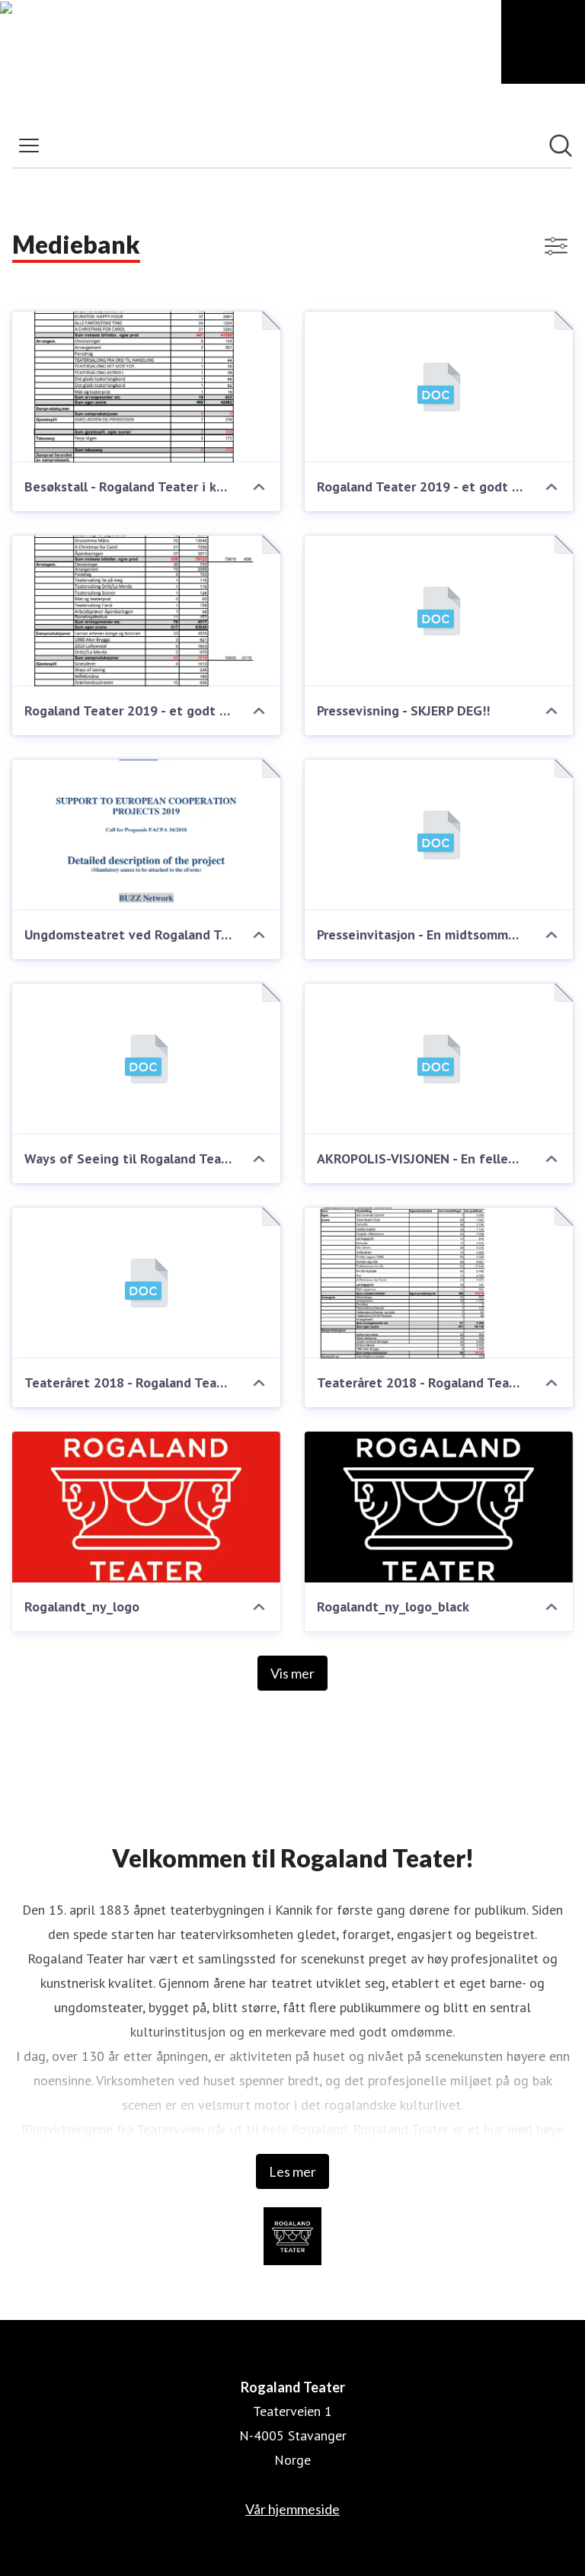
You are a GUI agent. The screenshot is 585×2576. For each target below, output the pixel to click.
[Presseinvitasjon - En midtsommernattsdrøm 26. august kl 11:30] (439, 835)
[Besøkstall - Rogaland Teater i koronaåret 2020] (146, 387)
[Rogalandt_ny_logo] (146, 1507)
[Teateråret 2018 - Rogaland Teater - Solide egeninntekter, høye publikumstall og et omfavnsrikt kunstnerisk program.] (146, 1283)
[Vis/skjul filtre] (556, 246)
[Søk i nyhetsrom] (560, 145)
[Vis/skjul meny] (29, 145)
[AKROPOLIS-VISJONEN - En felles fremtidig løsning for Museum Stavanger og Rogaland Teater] (439, 1059)
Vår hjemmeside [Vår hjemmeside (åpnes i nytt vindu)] (292, 2509)
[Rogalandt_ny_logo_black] (439, 1507)
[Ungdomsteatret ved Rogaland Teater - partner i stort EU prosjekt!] (146, 835)
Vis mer (292, 1673)
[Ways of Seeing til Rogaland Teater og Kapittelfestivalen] (146, 1059)
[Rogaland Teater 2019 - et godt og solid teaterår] (439, 387)
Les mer (292, 2171)
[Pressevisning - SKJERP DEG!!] (439, 611)
